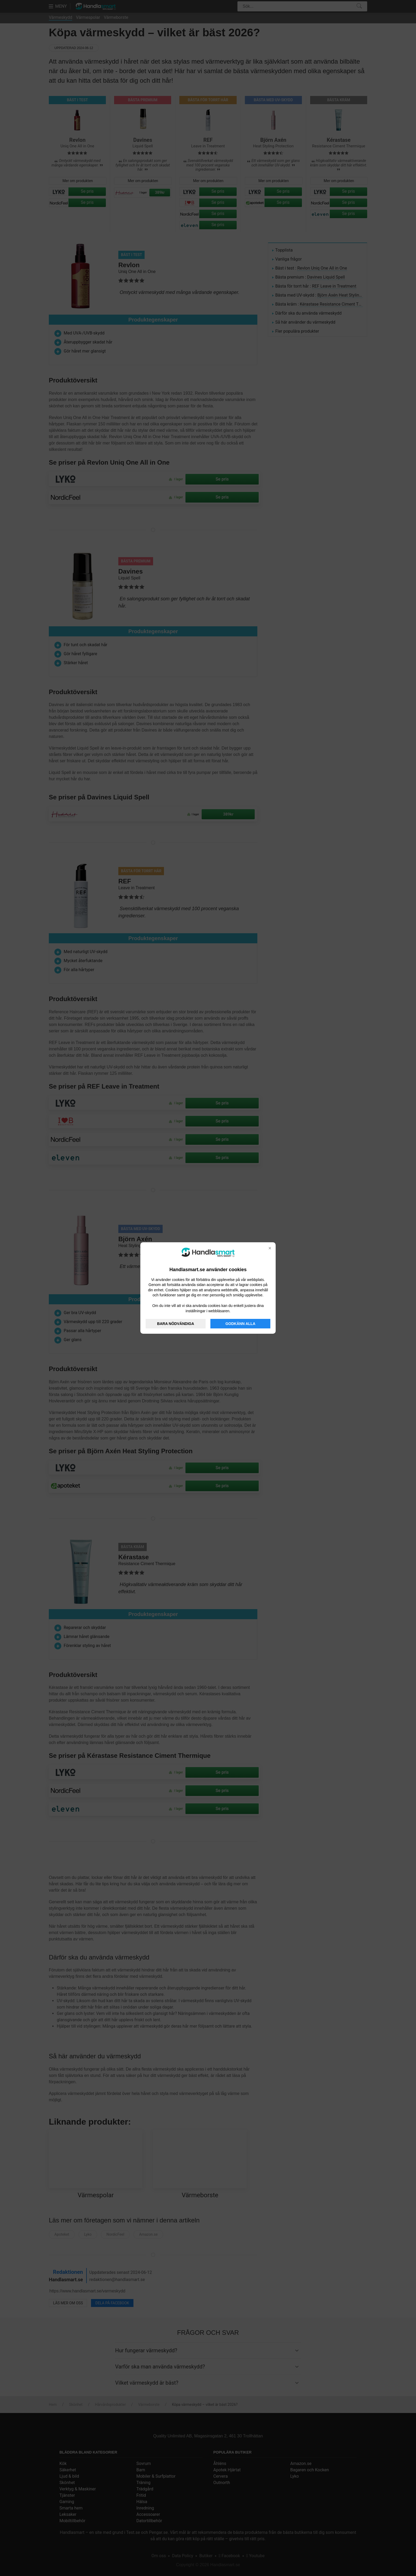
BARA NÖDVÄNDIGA (175, 1324)
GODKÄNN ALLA (240, 1324)
